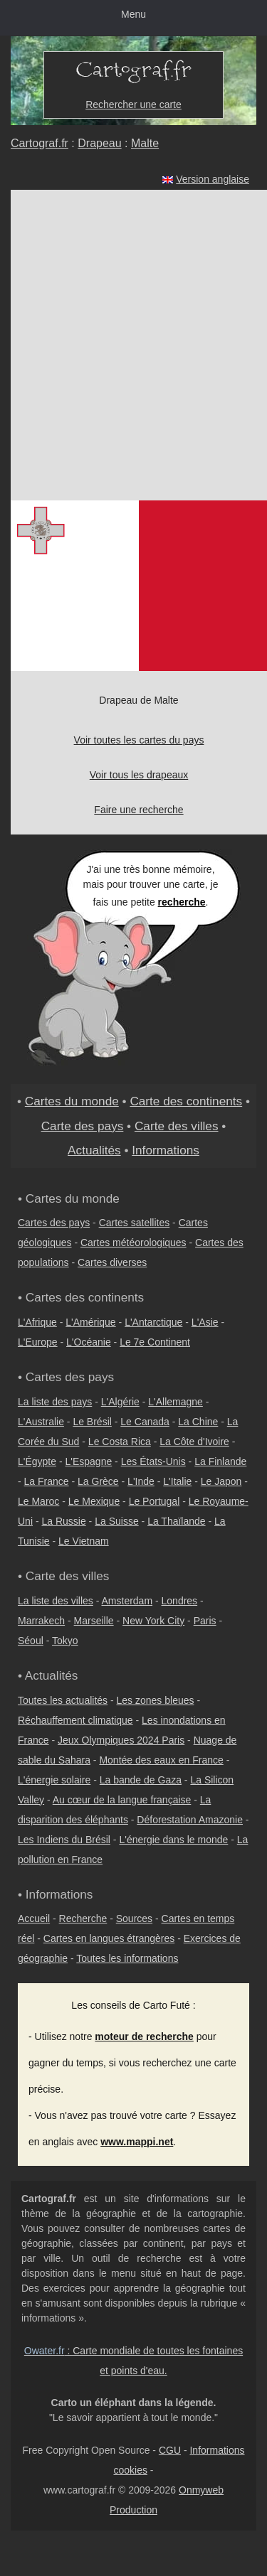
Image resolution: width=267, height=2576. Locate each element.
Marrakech (41, 1620)
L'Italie (177, 1481)
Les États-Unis (153, 1461)
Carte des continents (186, 1101)
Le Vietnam (83, 1541)
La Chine (198, 1421)
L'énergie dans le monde (173, 1839)
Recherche (83, 1918)
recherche (182, 902)
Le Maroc (38, 1501)
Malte (145, 143)
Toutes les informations (127, 1958)
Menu (133, 14)
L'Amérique (90, 1322)
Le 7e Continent (155, 1342)
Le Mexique (94, 1501)
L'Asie (205, 1322)
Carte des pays (82, 1126)
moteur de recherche (144, 2036)
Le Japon (221, 1481)
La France (46, 1481)
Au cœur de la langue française (122, 1799)
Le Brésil (92, 1421)
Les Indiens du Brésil (64, 1839)
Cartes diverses (112, 1262)
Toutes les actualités (63, 1700)
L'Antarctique (153, 1322)
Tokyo (65, 1640)
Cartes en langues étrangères (108, 1938)
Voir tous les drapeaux (139, 774)
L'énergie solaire (54, 1780)
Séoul (30, 1640)
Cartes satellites (134, 1222)
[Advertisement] (133, 345)
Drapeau (99, 143)
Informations (165, 1150)
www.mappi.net (136, 2141)
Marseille (94, 1620)
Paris (205, 1620)
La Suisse (116, 1521)
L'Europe (38, 1342)
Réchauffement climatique (75, 1720)
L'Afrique (37, 1322)
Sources (134, 1918)
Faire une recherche (138, 809)
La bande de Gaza (141, 1780)
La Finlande (220, 1461)
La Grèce (98, 1481)
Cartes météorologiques (133, 1242)
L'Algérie (120, 1401)
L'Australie (41, 1421)
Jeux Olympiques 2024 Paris (121, 1740)
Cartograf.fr (39, 143)
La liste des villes (55, 1600)
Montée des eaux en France (161, 1760)
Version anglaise (212, 179)
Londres (180, 1600)
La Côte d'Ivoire (194, 1441)
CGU (170, 2450)
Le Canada (144, 1421)
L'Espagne (89, 1461)
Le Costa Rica (119, 1441)
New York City (153, 1620)
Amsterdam (127, 1600)
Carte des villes (177, 1126)
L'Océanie (88, 1342)
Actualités (94, 1150)
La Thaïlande (176, 1521)
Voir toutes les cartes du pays (139, 740)
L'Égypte (37, 1461)
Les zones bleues (155, 1700)
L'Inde (141, 1481)
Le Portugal (154, 1501)
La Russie (63, 1521)
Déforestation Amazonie (190, 1819)
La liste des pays (55, 1401)
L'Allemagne (175, 1401)
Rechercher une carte (133, 104)
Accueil (34, 1918)
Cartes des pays (54, 1222)
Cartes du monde (72, 1101)
